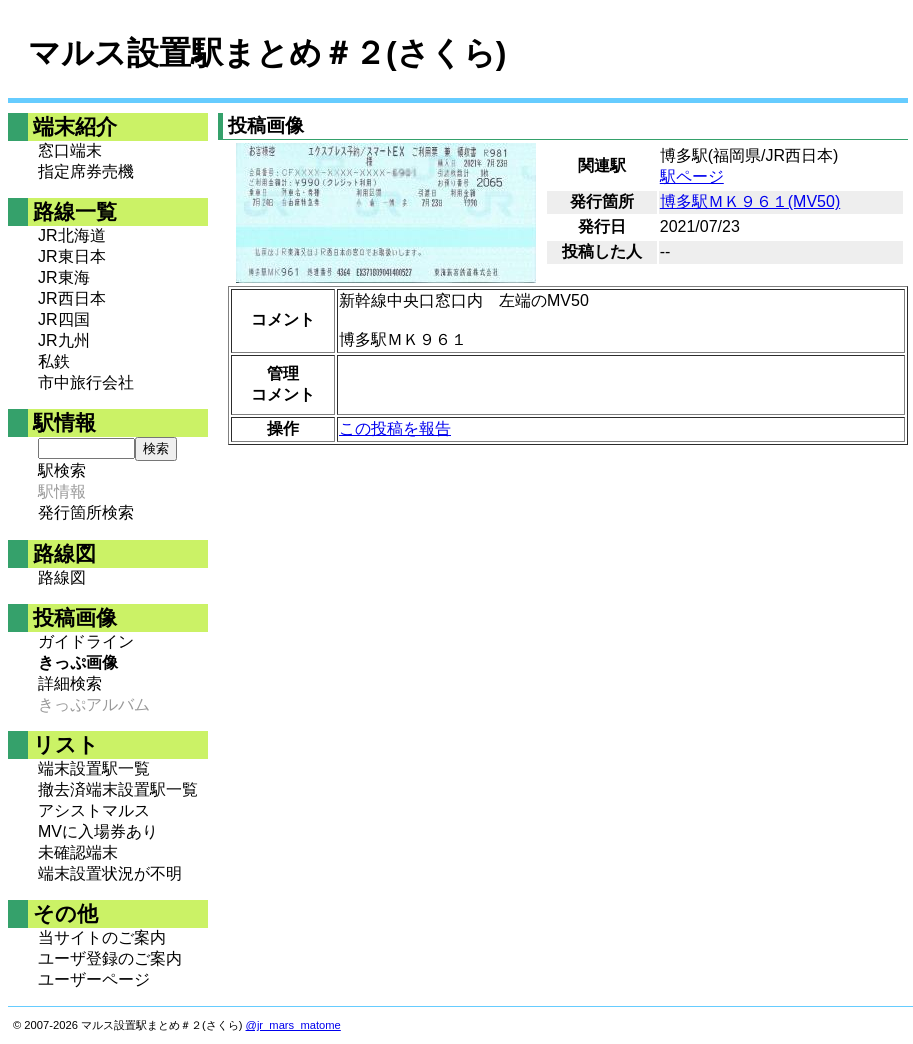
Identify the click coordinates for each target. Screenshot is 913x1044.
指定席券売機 (86, 171)
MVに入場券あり (98, 831)
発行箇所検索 (86, 512)
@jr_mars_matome (293, 1025)
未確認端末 (78, 852)
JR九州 (64, 340)
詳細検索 (70, 683)
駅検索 (62, 470)
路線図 (62, 577)
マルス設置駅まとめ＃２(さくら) (267, 53)
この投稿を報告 (395, 428)
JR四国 (64, 319)
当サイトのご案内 (102, 937)
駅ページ (692, 176)
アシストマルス (94, 810)
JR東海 (64, 277)
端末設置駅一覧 (94, 768)
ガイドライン (86, 641)
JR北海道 (72, 235)
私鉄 (54, 361)
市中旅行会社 (86, 382)
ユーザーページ (94, 979)
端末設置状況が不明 (110, 873)
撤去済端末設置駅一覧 (118, 789)
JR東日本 (72, 256)
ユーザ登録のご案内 (110, 958)
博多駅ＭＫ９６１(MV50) (750, 201)
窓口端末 (70, 150)
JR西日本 (72, 298)
